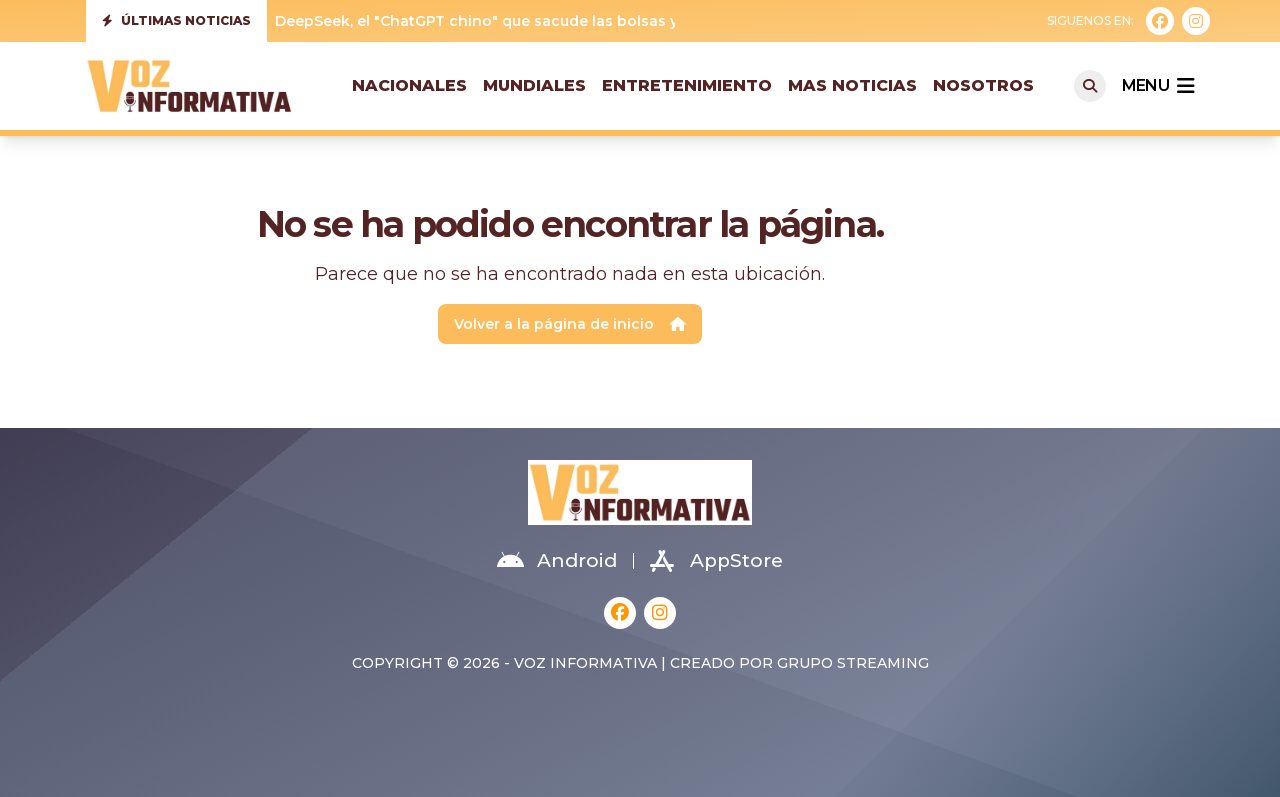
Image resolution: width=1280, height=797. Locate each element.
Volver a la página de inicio (570, 324)
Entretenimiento (687, 85)
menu (1158, 86)
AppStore (716, 561)
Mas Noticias (852, 85)
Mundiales (534, 85)
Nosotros (983, 85)
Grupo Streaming (853, 663)
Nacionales (409, 85)
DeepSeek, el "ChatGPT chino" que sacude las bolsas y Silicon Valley (527, 21)
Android (557, 561)
